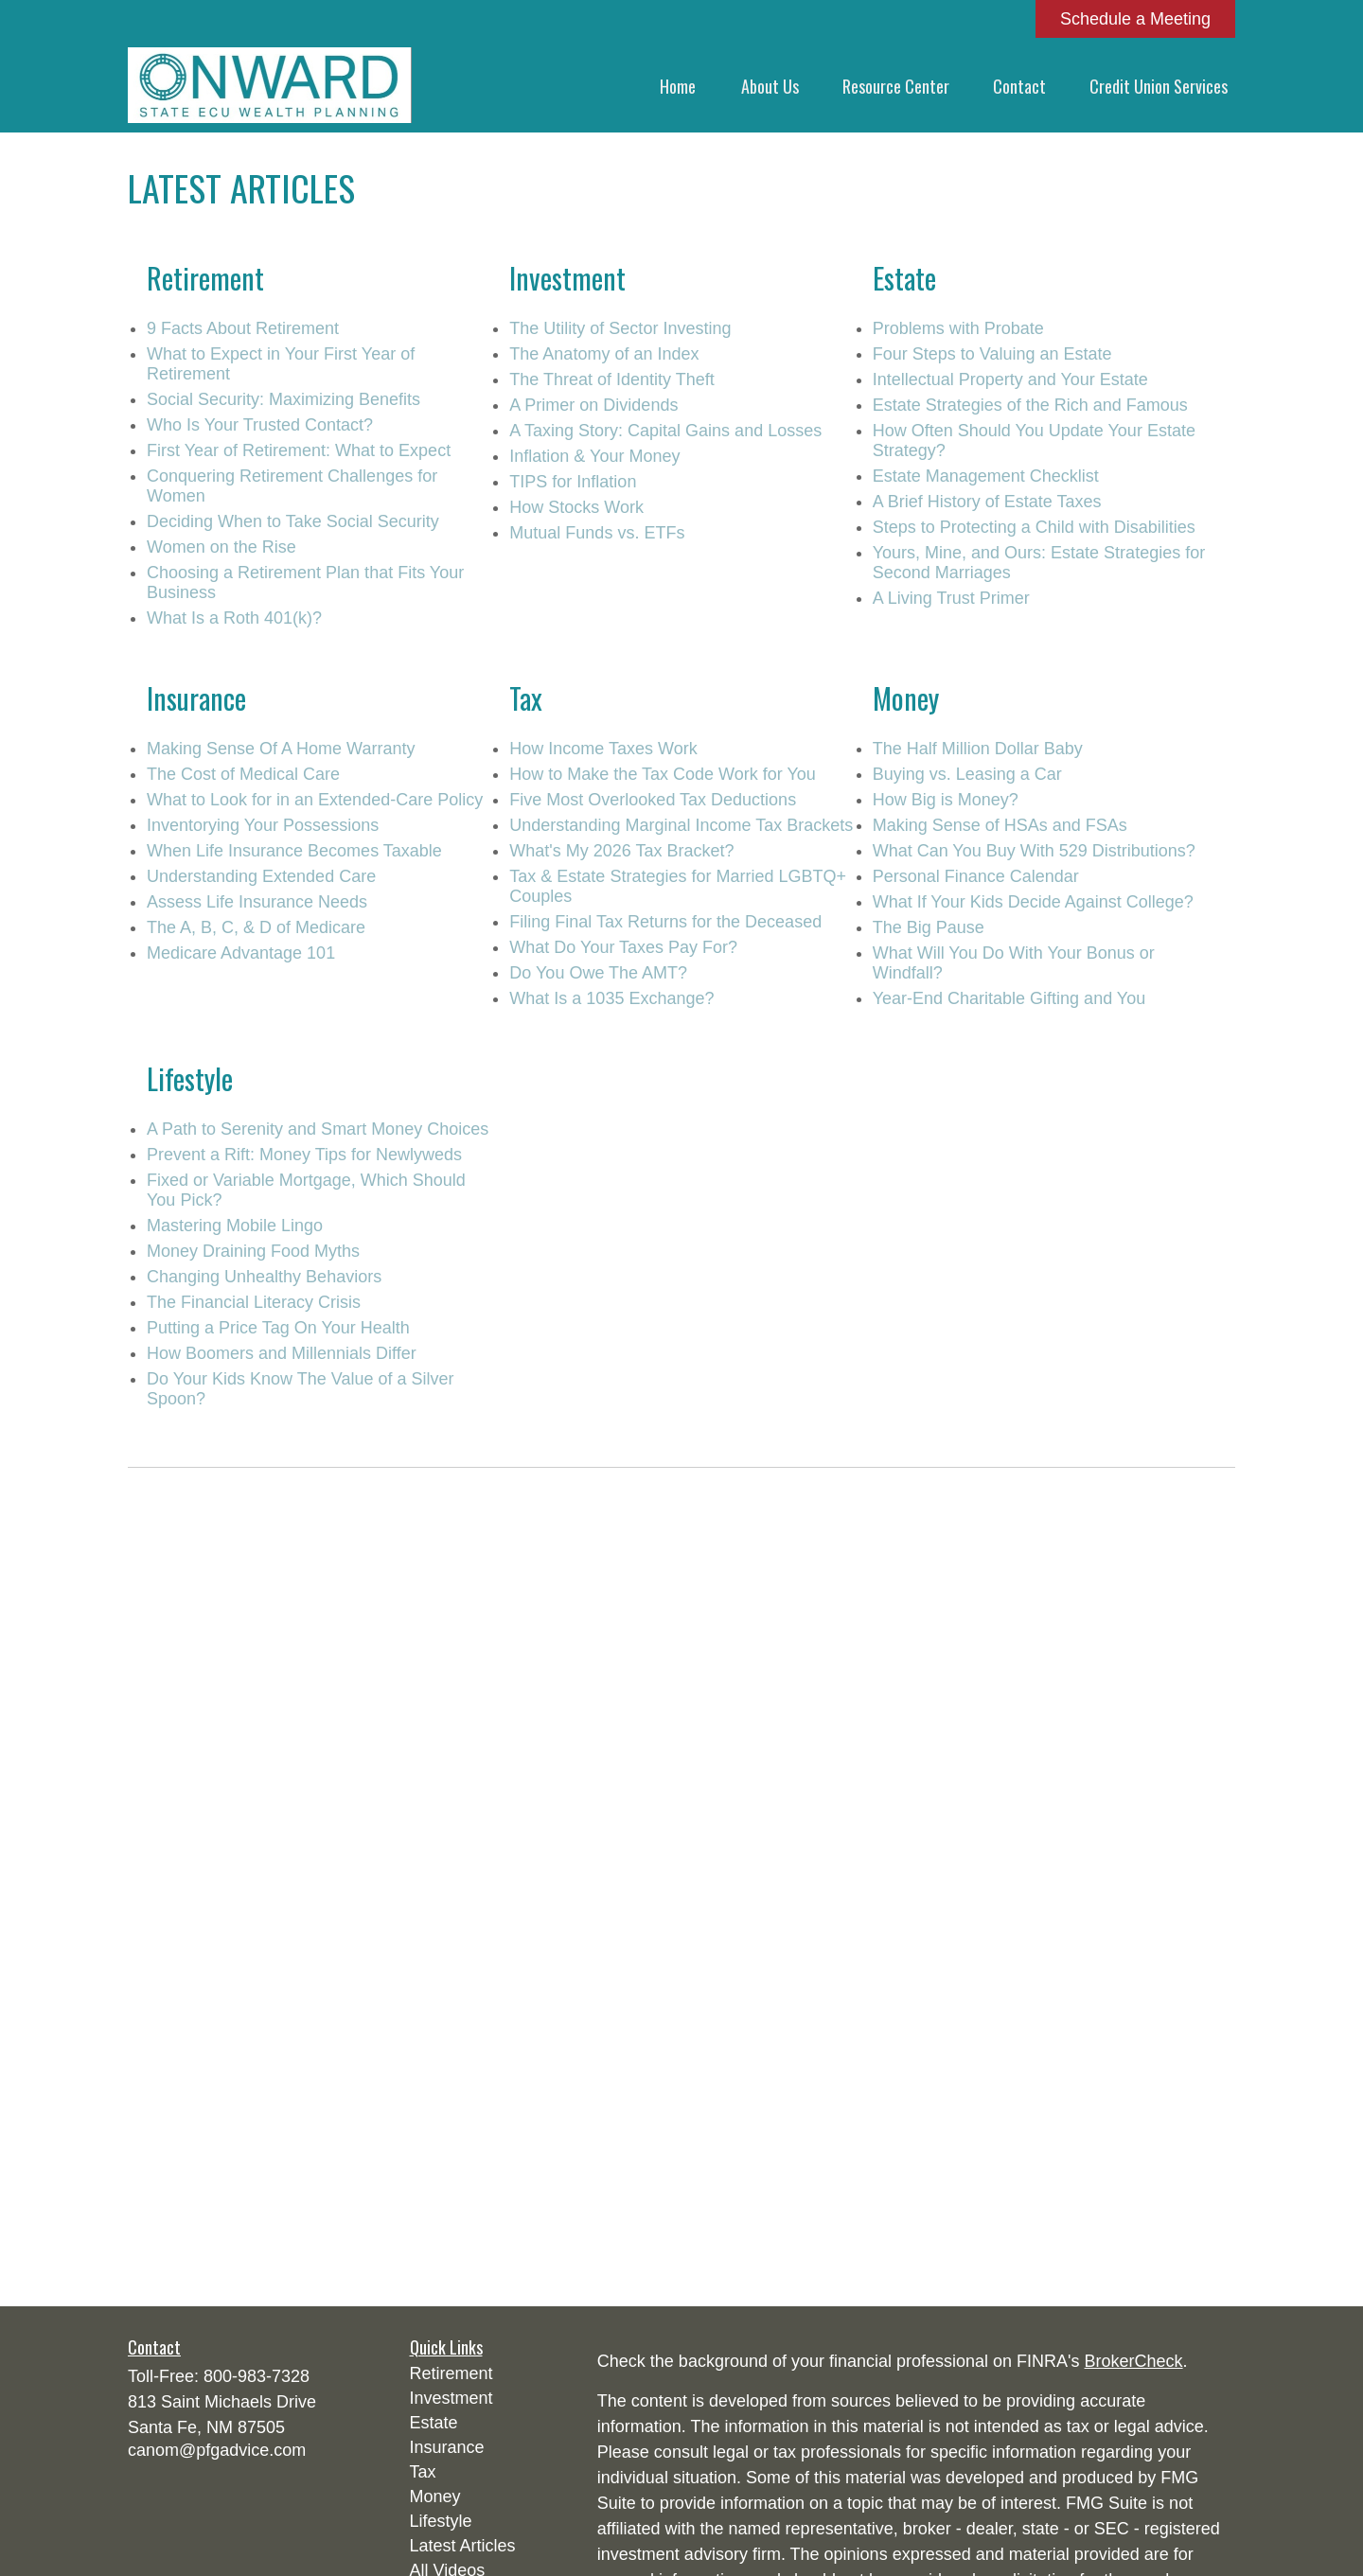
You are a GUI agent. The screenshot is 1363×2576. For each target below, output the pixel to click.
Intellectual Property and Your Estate (1010, 379)
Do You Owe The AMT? (598, 972)
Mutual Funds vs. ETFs (596, 532)
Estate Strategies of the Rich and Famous (1030, 405)
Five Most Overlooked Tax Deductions (652, 799)
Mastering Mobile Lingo (235, 1225)
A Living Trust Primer (951, 598)
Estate (434, 2422)
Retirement (451, 2373)
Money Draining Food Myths (253, 1251)
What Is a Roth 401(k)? (234, 618)
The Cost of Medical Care (243, 774)
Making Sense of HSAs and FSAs (1000, 825)
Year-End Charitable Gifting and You (1009, 998)
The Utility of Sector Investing (620, 328)
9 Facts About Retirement (243, 328)
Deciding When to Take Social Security (293, 521)
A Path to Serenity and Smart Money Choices (317, 1129)
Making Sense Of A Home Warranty (281, 748)
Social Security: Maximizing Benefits (283, 399)
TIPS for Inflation (572, 481)
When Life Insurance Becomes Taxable (294, 850)
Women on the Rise (221, 547)
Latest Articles (463, 2545)
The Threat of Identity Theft (611, 379)
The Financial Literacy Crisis (254, 1302)
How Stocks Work (576, 507)
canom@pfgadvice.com (217, 2450)
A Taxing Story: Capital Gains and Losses (665, 430)
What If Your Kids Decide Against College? (1033, 901)
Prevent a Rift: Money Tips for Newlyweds (304, 1154)
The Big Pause (928, 927)
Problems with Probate (958, 328)
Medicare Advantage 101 (241, 953)
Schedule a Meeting (1135, 18)
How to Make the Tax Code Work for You (662, 774)
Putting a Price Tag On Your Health (278, 1327)
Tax (423, 2471)
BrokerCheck (1134, 2361)
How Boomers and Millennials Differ (281, 1353)
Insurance (447, 2447)
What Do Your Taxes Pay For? (623, 947)
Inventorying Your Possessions (263, 825)
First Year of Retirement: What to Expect (299, 450)
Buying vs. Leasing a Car (967, 774)
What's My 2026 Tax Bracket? (621, 850)
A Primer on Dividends (593, 405)
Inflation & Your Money (594, 456)
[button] (677, 84)
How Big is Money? (945, 799)
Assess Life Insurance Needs (257, 901)
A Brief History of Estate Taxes (987, 501)
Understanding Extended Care (261, 876)
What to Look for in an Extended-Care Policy (315, 799)
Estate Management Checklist (986, 476)
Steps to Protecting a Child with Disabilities (1034, 527)
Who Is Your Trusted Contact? (260, 424)
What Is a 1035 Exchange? (611, 998)
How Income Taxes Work (603, 748)
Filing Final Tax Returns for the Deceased (665, 921)
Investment (451, 2398)
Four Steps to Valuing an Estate (992, 353)
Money (435, 2496)
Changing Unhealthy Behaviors (264, 1276)
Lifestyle (441, 2521)
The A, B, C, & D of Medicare (256, 927)
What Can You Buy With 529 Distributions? (1034, 850)
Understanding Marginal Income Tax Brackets (681, 825)
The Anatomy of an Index (604, 353)
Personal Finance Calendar (976, 876)
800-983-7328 (257, 2376)
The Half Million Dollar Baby (978, 748)
